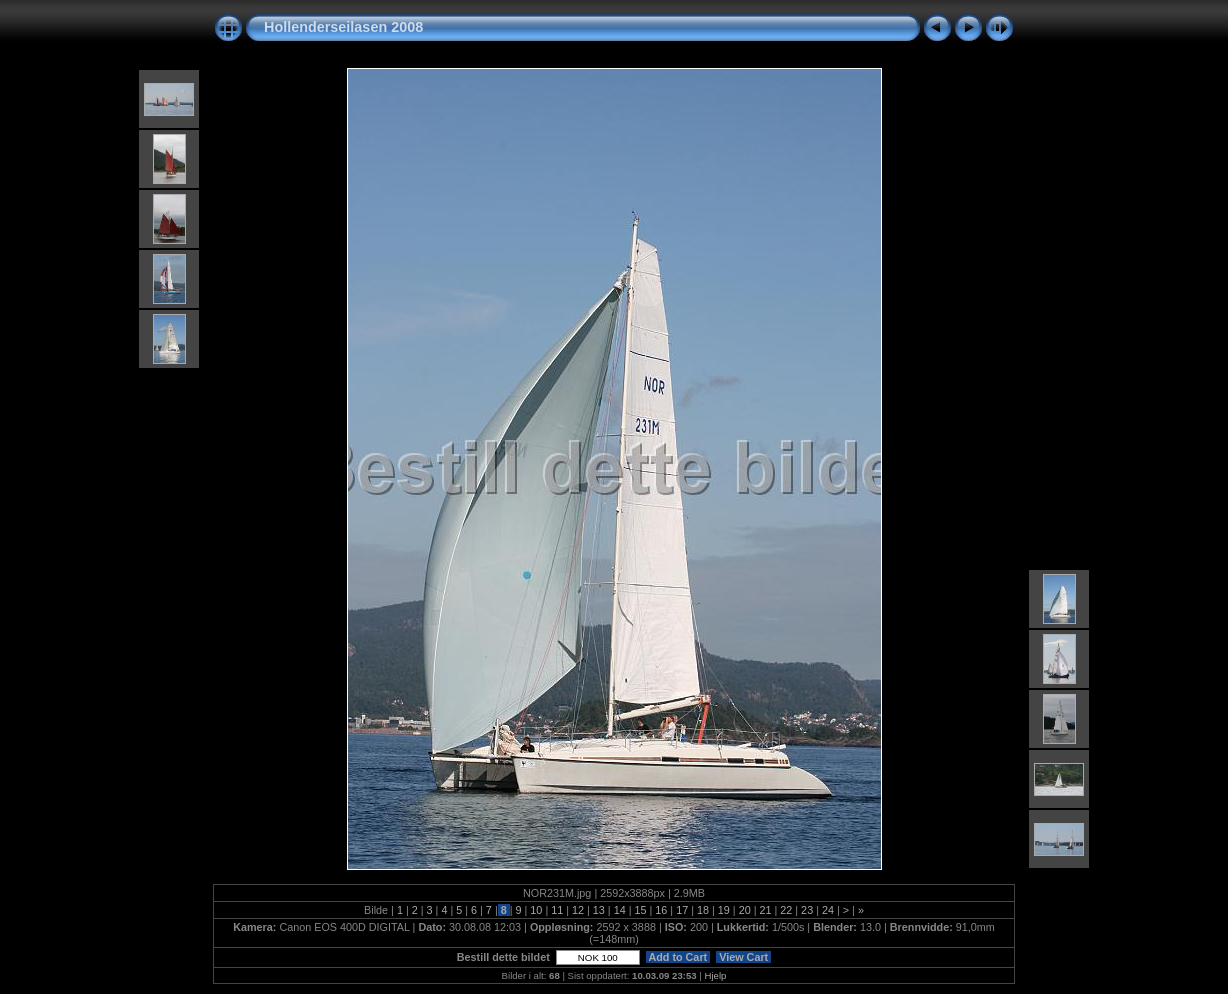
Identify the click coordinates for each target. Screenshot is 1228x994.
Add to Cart (678, 957)
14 (620, 910)
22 (786, 910)
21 (765, 910)
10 (536, 910)
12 (578, 910)
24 (828, 910)
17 (682, 910)
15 (641, 910)
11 (557, 910)
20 (745, 910)
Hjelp (716, 975)
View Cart (743, 957)
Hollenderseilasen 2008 (343, 27)
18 (703, 910)
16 (661, 910)
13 (599, 910)
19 (724, 910)
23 (807, 910)
